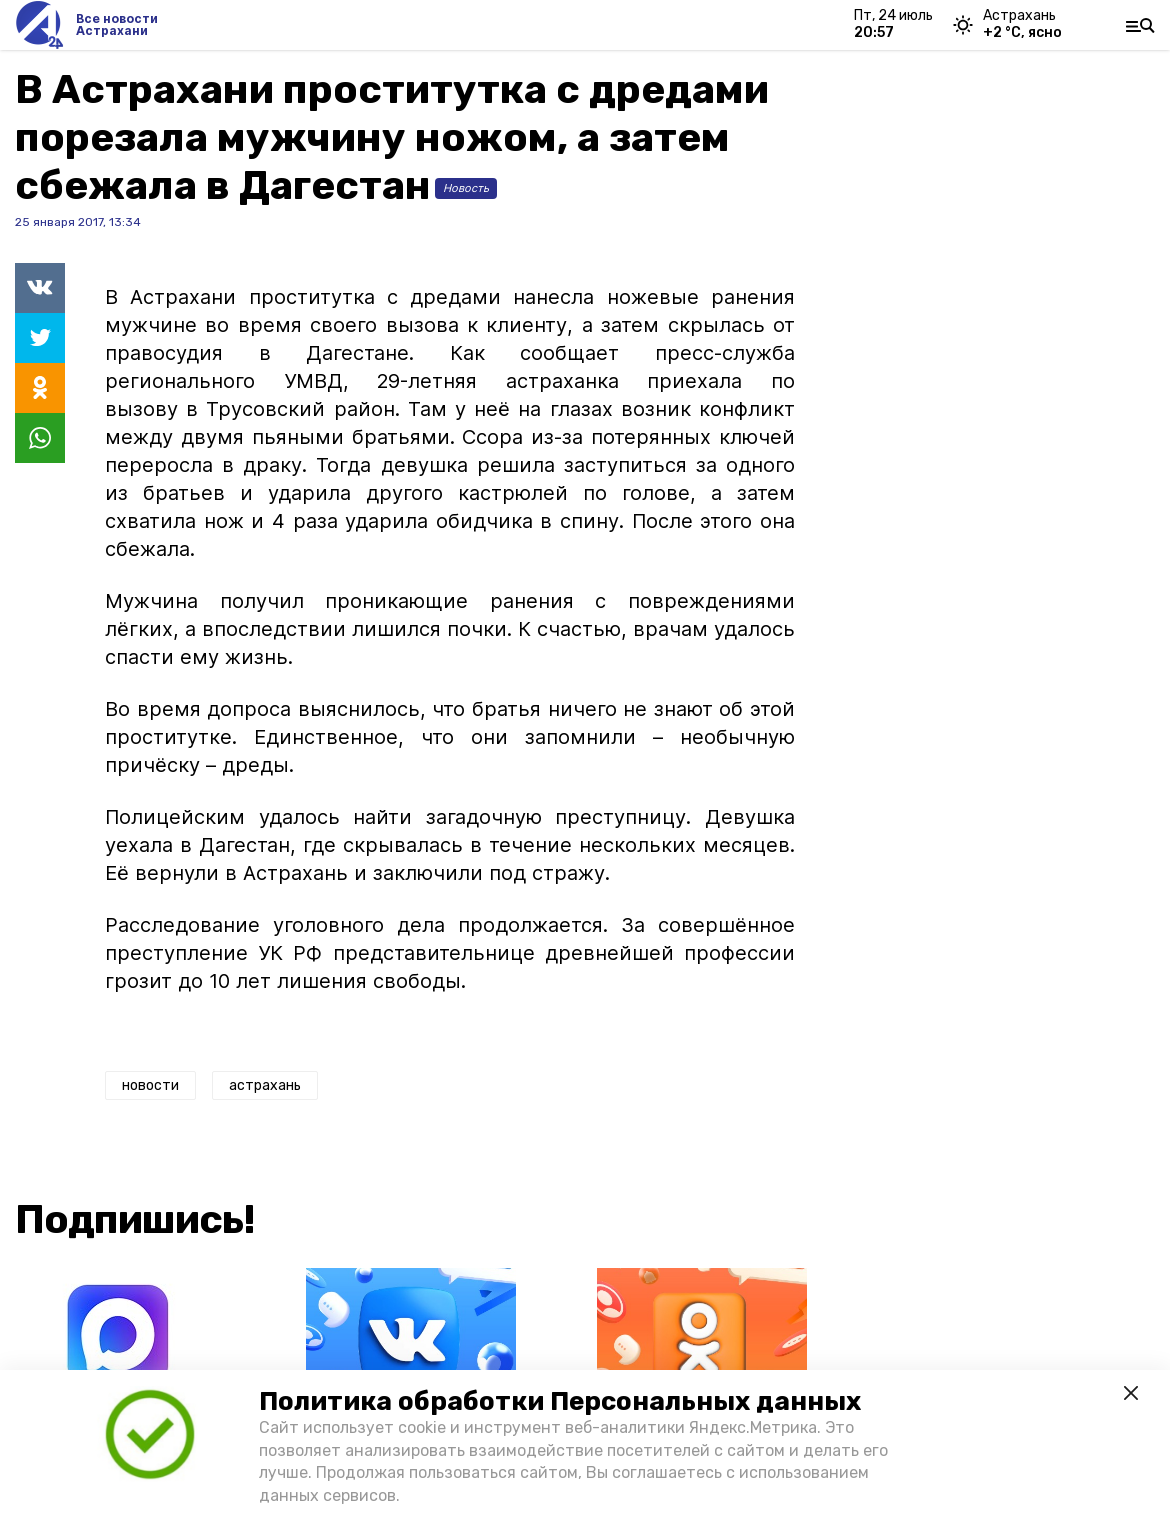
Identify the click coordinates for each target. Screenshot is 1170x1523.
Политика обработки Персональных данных (560, 1401)
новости (150, 1085)
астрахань (265, 1085)
